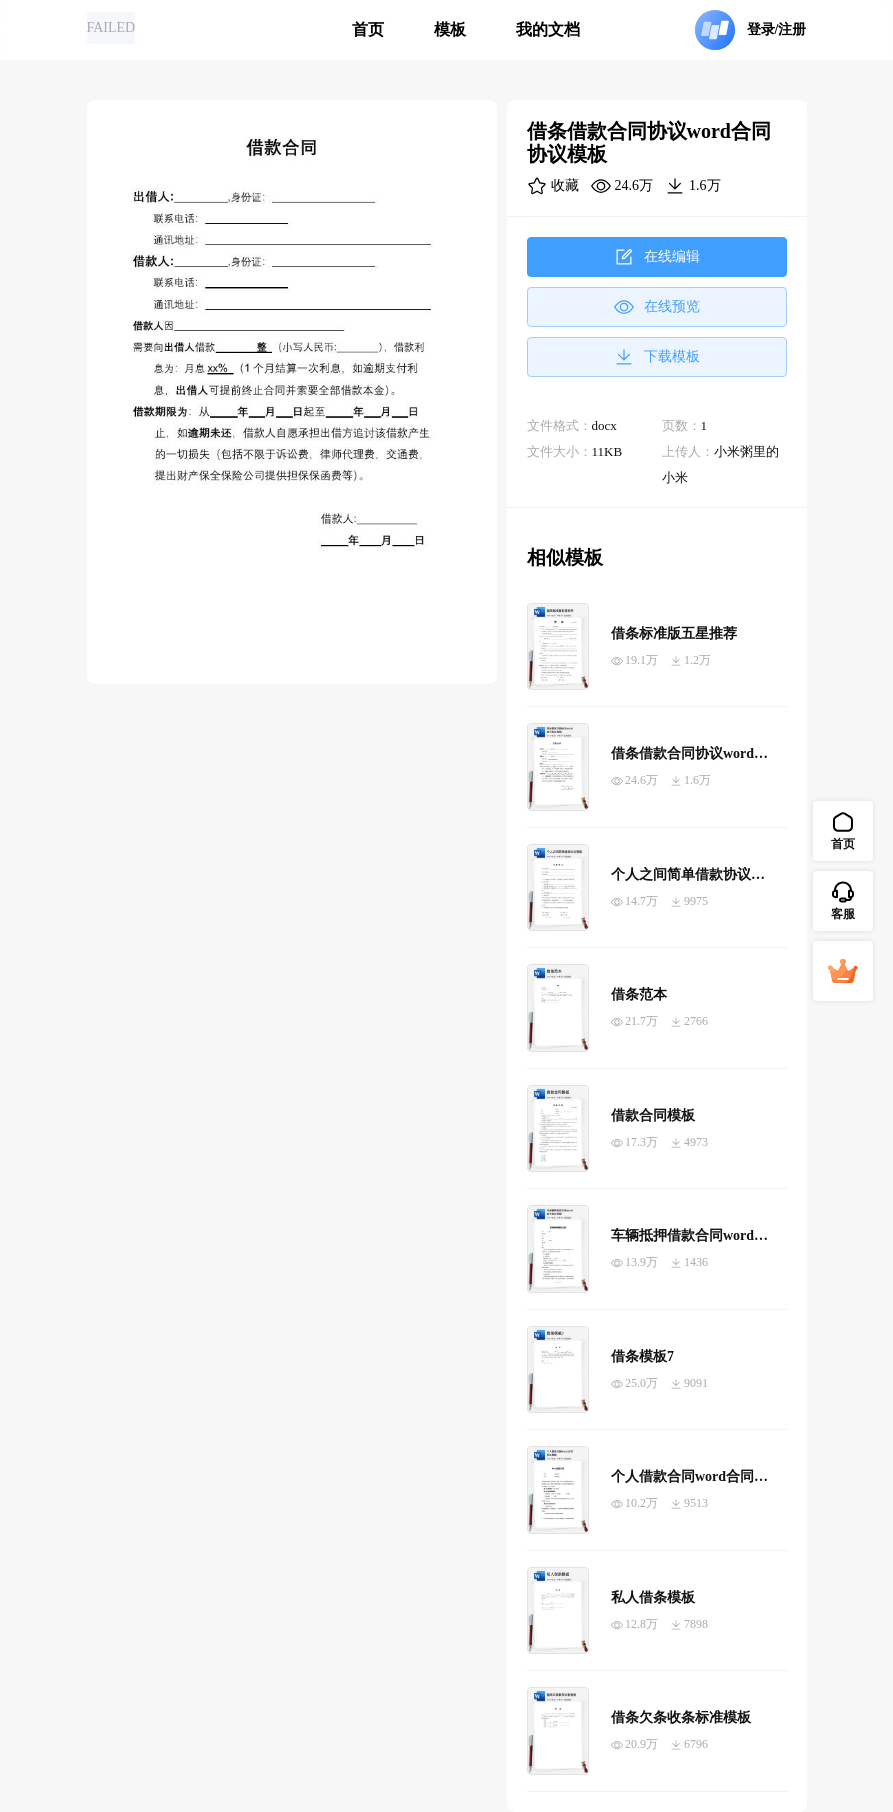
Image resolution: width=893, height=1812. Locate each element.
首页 (368, 29)
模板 (450, 29)
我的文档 (548, 29)
